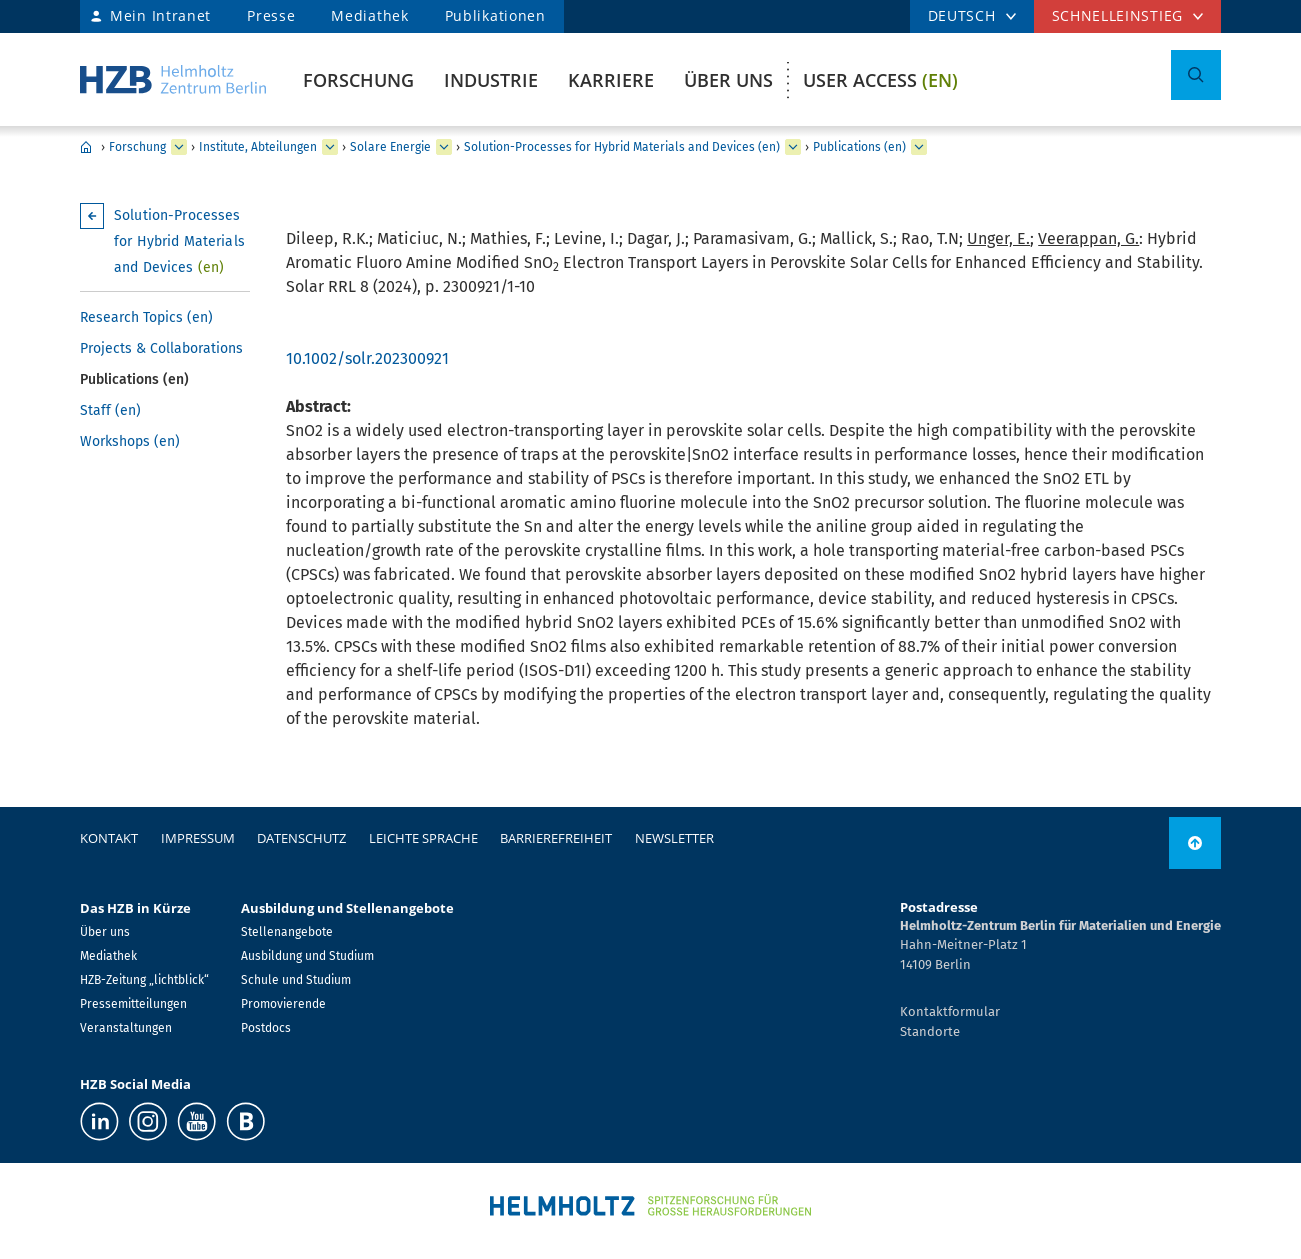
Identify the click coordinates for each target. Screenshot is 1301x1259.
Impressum (198, 838)
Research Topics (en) (146, 317)
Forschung (358, 80)
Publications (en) (859, 147)
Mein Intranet (160, 15)
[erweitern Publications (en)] (919, 147)
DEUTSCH (962, 15)
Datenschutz (301, 838)
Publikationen (495, 15)
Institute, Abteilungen (258, 147)
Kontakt (109, 838)
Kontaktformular (950, 1011)
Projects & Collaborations (161, 348)
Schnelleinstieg (1118, 15)
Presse (271, 15)
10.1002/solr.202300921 (367, 358)
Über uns (728, 80)
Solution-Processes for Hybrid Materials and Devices (179, 241)
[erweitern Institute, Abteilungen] (330, 147)
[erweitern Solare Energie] (444, 147)
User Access (880, 80)
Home (86, 147)
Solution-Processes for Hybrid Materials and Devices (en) (622, 147)
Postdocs (266, 1028)
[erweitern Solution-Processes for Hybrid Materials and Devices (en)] (793, 147)
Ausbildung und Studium (307, 956)
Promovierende (283, 1004)
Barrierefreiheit (556, 838)
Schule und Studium (296, 980)
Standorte (930, 1031)
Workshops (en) (130, 441)
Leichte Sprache (423, 838)
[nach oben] (1195, 843)
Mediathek (369, 15)
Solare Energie (390, 147)
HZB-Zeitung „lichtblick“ (144, 980)
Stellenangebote (287, 932)
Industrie (491, 80)
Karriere (611, 80)
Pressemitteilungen (133, 1004)
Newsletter (674, 838)
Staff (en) (110, 410)
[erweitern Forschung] (179, 147)
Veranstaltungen (126, 1028)
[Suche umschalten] (1196, 75)
